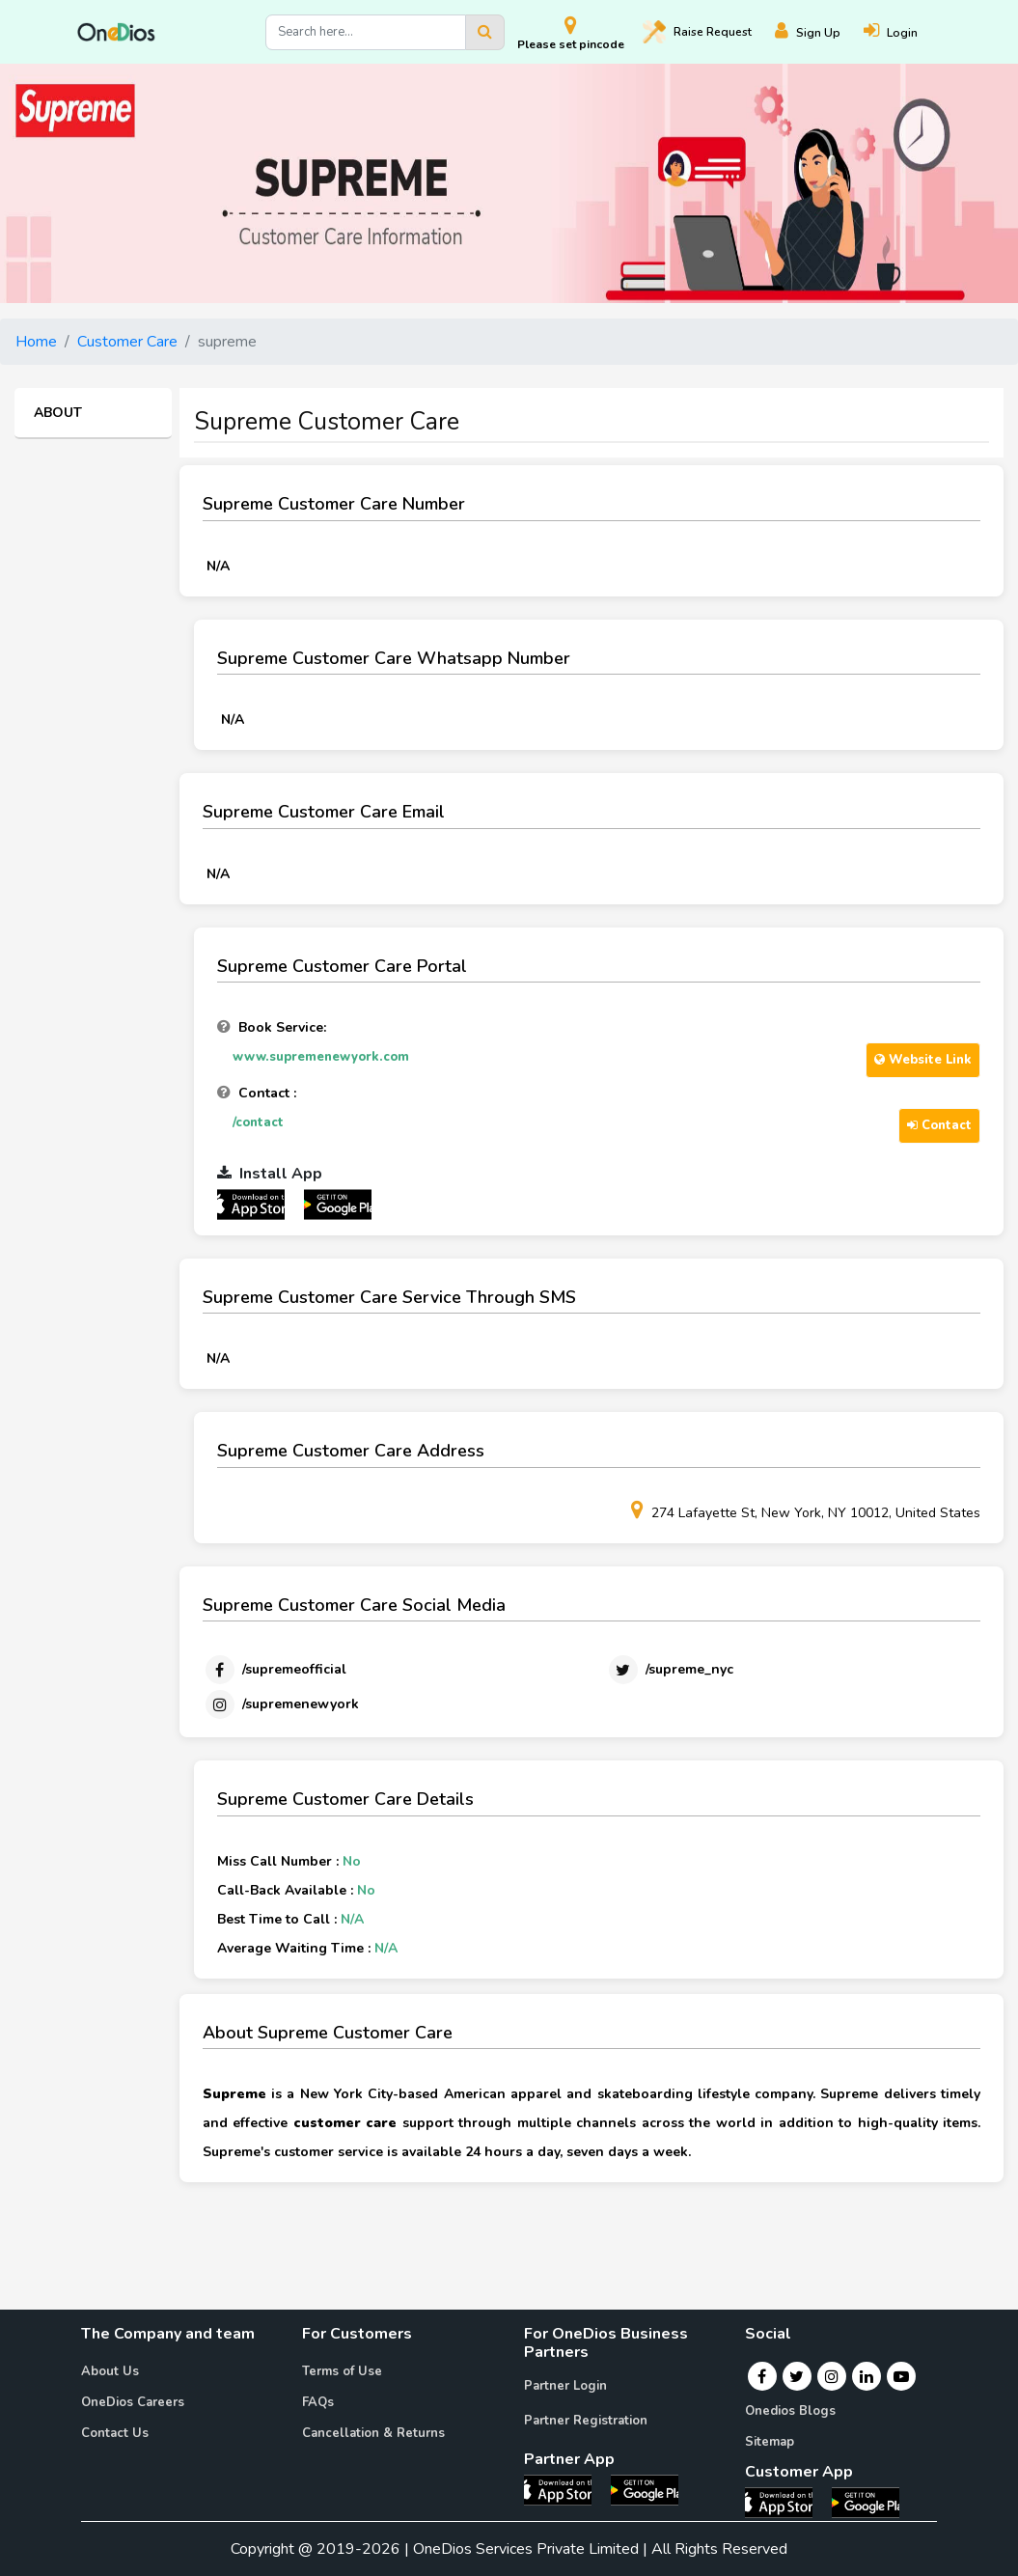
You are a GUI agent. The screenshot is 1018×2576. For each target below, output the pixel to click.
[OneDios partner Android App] (337, 1203)
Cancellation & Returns (373, 2433)
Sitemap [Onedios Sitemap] (769, 2442)
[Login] (902, 32)
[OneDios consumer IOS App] (786, 2501)
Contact (939, 1125)
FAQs (318, 2402)
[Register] (819, 32)
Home (36, 341)
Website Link (923, 1059)
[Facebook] (274, 1669)
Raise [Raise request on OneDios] (697, 31)
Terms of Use (342, 2371)
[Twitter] (669, 1669)
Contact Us (115, 2433)
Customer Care (127, 341)
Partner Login (565, 2386)
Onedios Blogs (790, 2411)
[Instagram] (281, 1704)
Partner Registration (585, 2420)
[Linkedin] (866, 2376)
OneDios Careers (132, 2402)
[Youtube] (901, 2376)
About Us (110, 2371)
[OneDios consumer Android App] (865, 2501)
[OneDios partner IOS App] (258, 1203)
